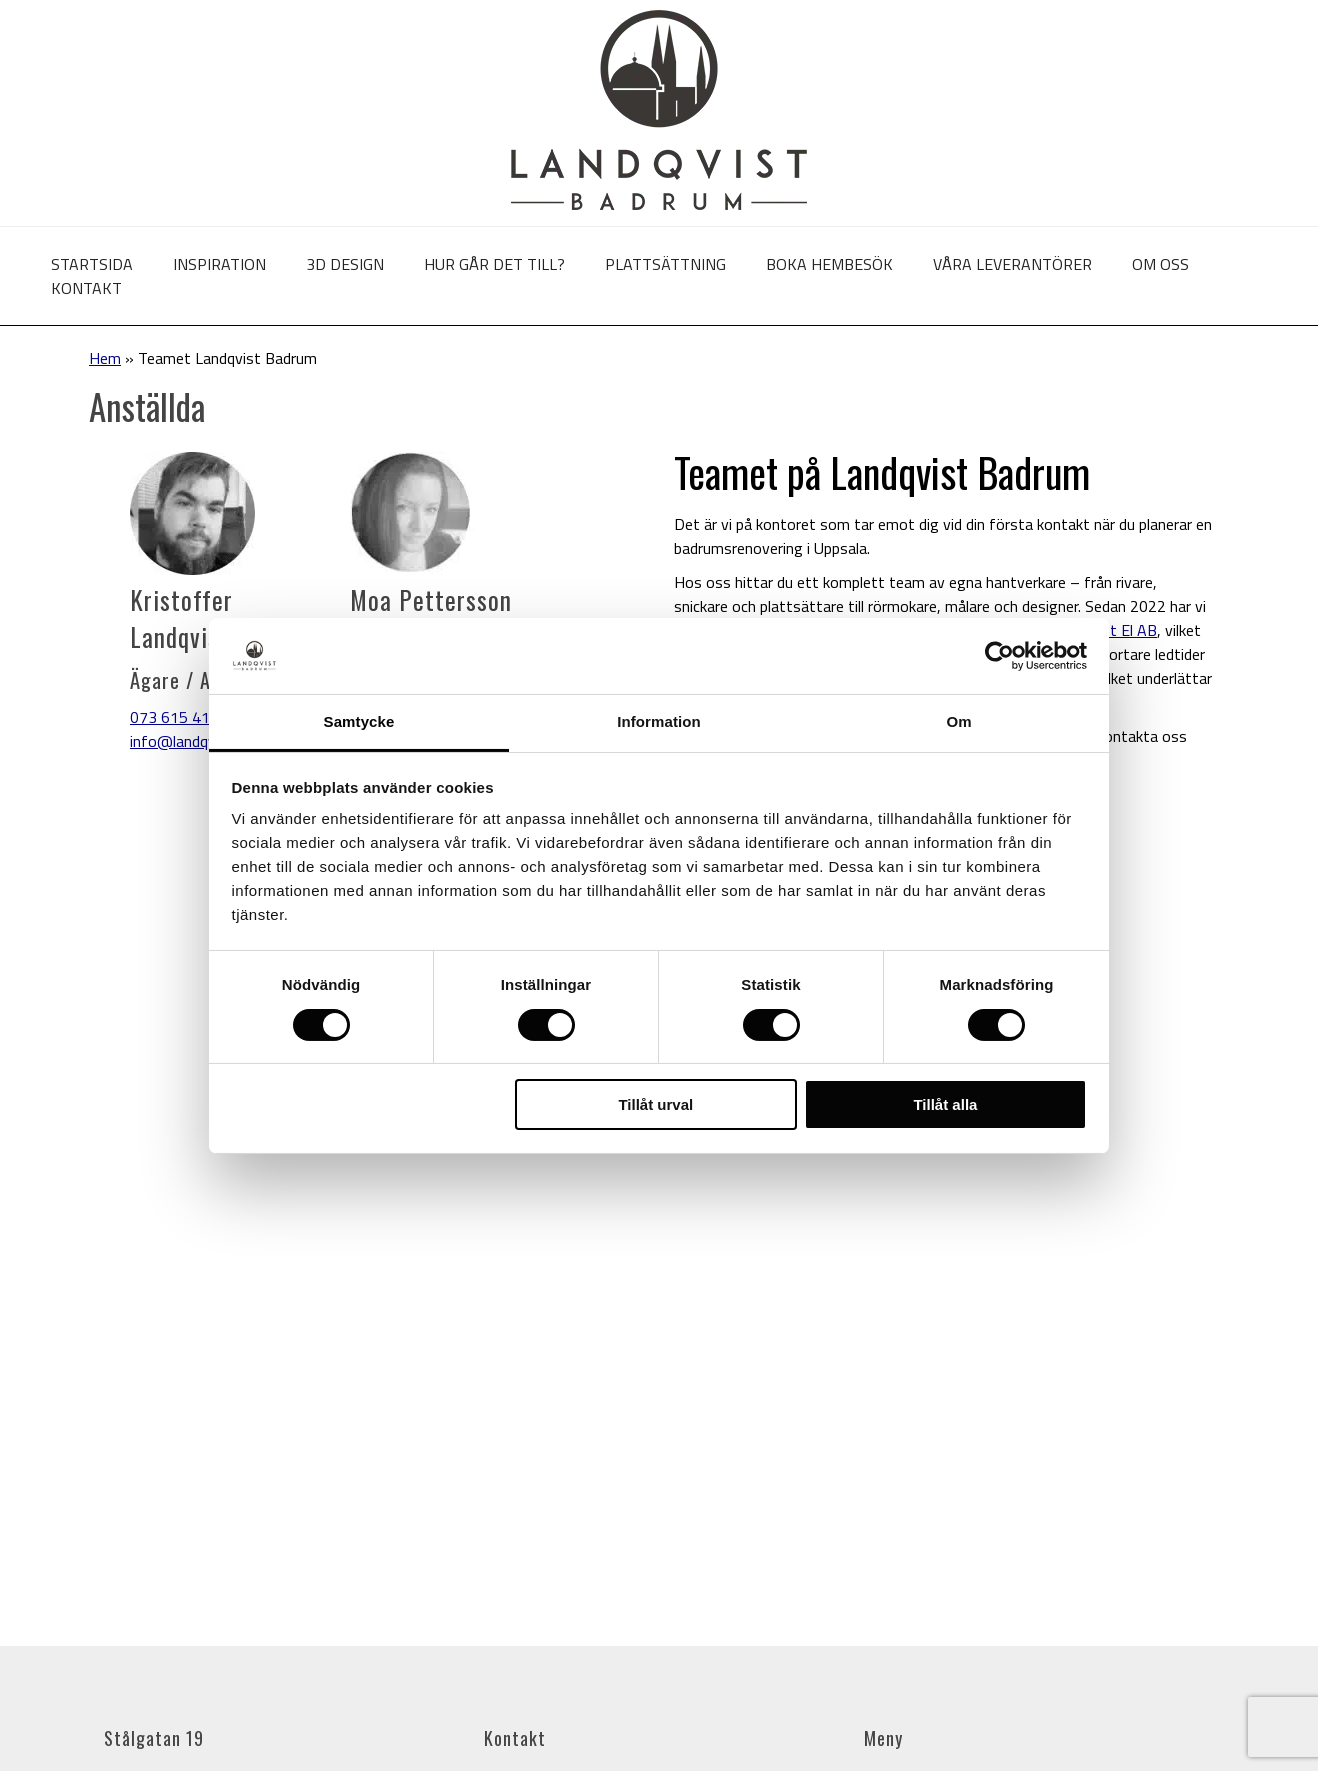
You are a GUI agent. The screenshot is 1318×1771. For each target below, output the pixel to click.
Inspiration (219, 264)
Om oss (1160, 264)
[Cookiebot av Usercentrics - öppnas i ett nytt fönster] (999, 656)
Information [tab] (659, 721)
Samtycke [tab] (359, 721)
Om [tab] (958, 721)
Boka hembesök (829, 264)
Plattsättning (665, 264)
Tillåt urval (655, 1104)
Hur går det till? (494, 264)
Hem (105, 358)
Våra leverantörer (1012, 264)
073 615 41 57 (181, 717)
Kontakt (86, 288)
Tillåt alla (945, 1104)
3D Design (345, 264)
